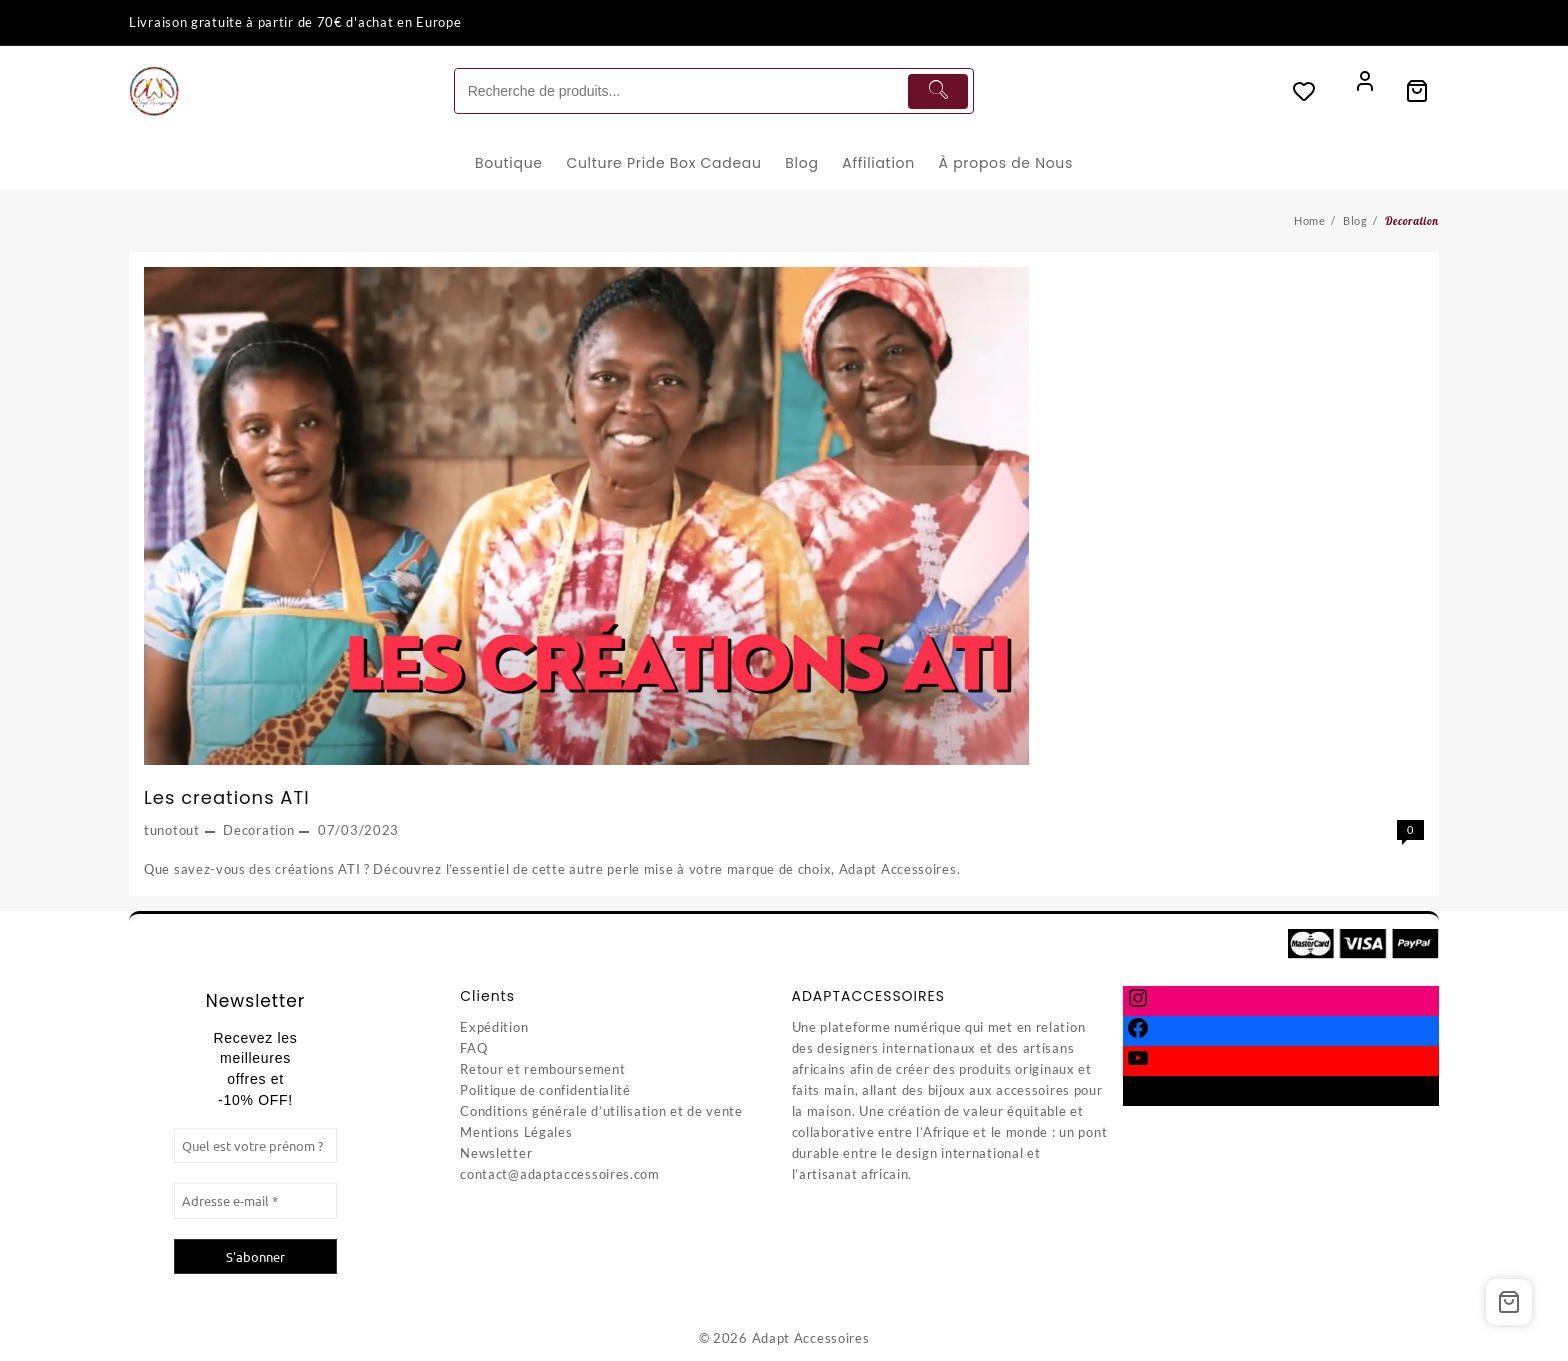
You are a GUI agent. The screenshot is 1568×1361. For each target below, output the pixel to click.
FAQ (473, 1048)
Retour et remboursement (542, 1069)
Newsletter (496, 1153)
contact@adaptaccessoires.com (560, 1174)
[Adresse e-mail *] (255, 1201)
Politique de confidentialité (545, 1090)
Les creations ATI (227, 797)
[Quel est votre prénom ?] (255, 1146)
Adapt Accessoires (811, 1338)
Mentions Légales (516, 1132)
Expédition (494, 1027)
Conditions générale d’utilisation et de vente (601, 1111)
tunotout (172, 830)
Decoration (258, 830)
